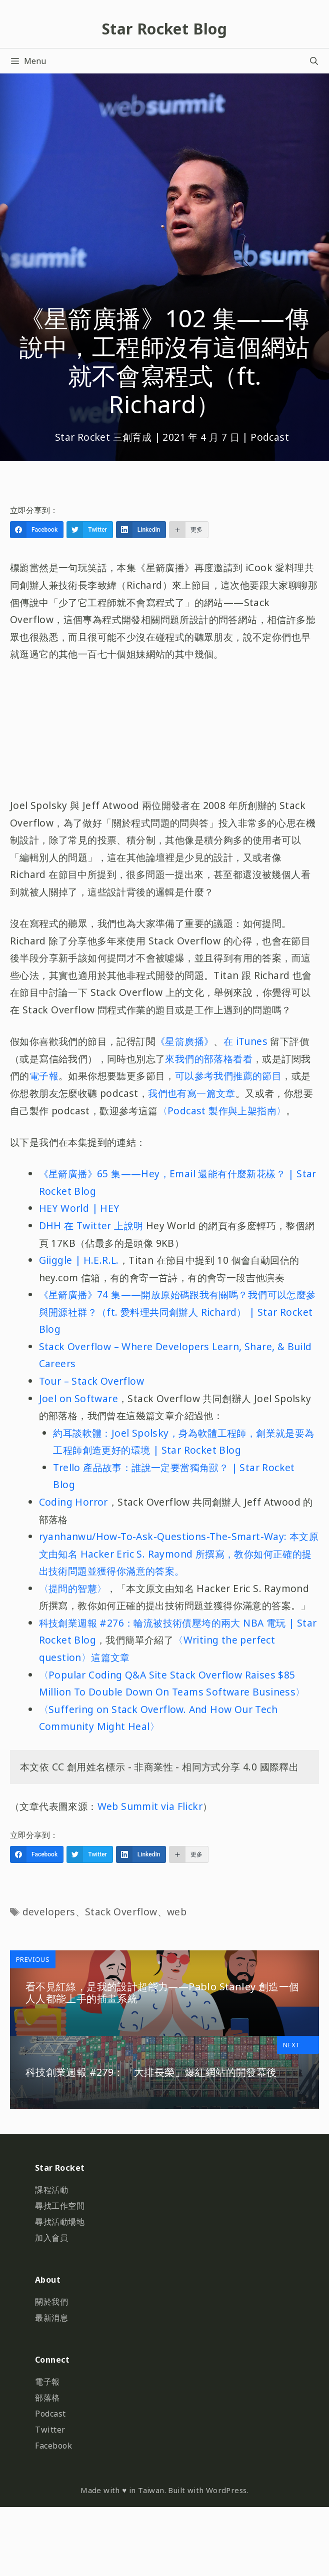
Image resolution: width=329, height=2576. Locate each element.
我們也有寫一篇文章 (192, 1093)
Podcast (269, 437)
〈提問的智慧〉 (73, 1588)
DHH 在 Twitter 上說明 (91, 1225)
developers (49, 1911)
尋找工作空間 (59, 2205)
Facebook (53, 2445)
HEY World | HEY (79, 1208)
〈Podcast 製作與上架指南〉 (222, 1110)
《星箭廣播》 (185, 1041)
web (176, 1911)
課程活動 (51, 2189)
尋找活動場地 (59, 2221)
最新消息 (51, 2317)
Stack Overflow (121, 1911)
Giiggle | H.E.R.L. (79, 1260)
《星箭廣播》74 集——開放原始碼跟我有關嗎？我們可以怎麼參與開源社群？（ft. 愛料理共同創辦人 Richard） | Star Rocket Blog (177, 1312)
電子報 (44, 1075)
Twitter (50, 2429)
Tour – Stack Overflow (91, 1381)
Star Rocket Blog (164, 28)
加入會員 (51, 2237)
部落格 (47, 2397)
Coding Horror (73, 1502)
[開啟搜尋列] (313, 60)
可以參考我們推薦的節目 (228, 1075)
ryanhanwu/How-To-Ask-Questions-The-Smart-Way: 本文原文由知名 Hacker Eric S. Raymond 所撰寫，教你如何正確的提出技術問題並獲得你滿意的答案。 (179, 1554)
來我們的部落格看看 (208, 1058)
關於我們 (51, 2301)
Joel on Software (78, 1398)
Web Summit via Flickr (150, 1806)
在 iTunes (247, 1041)
